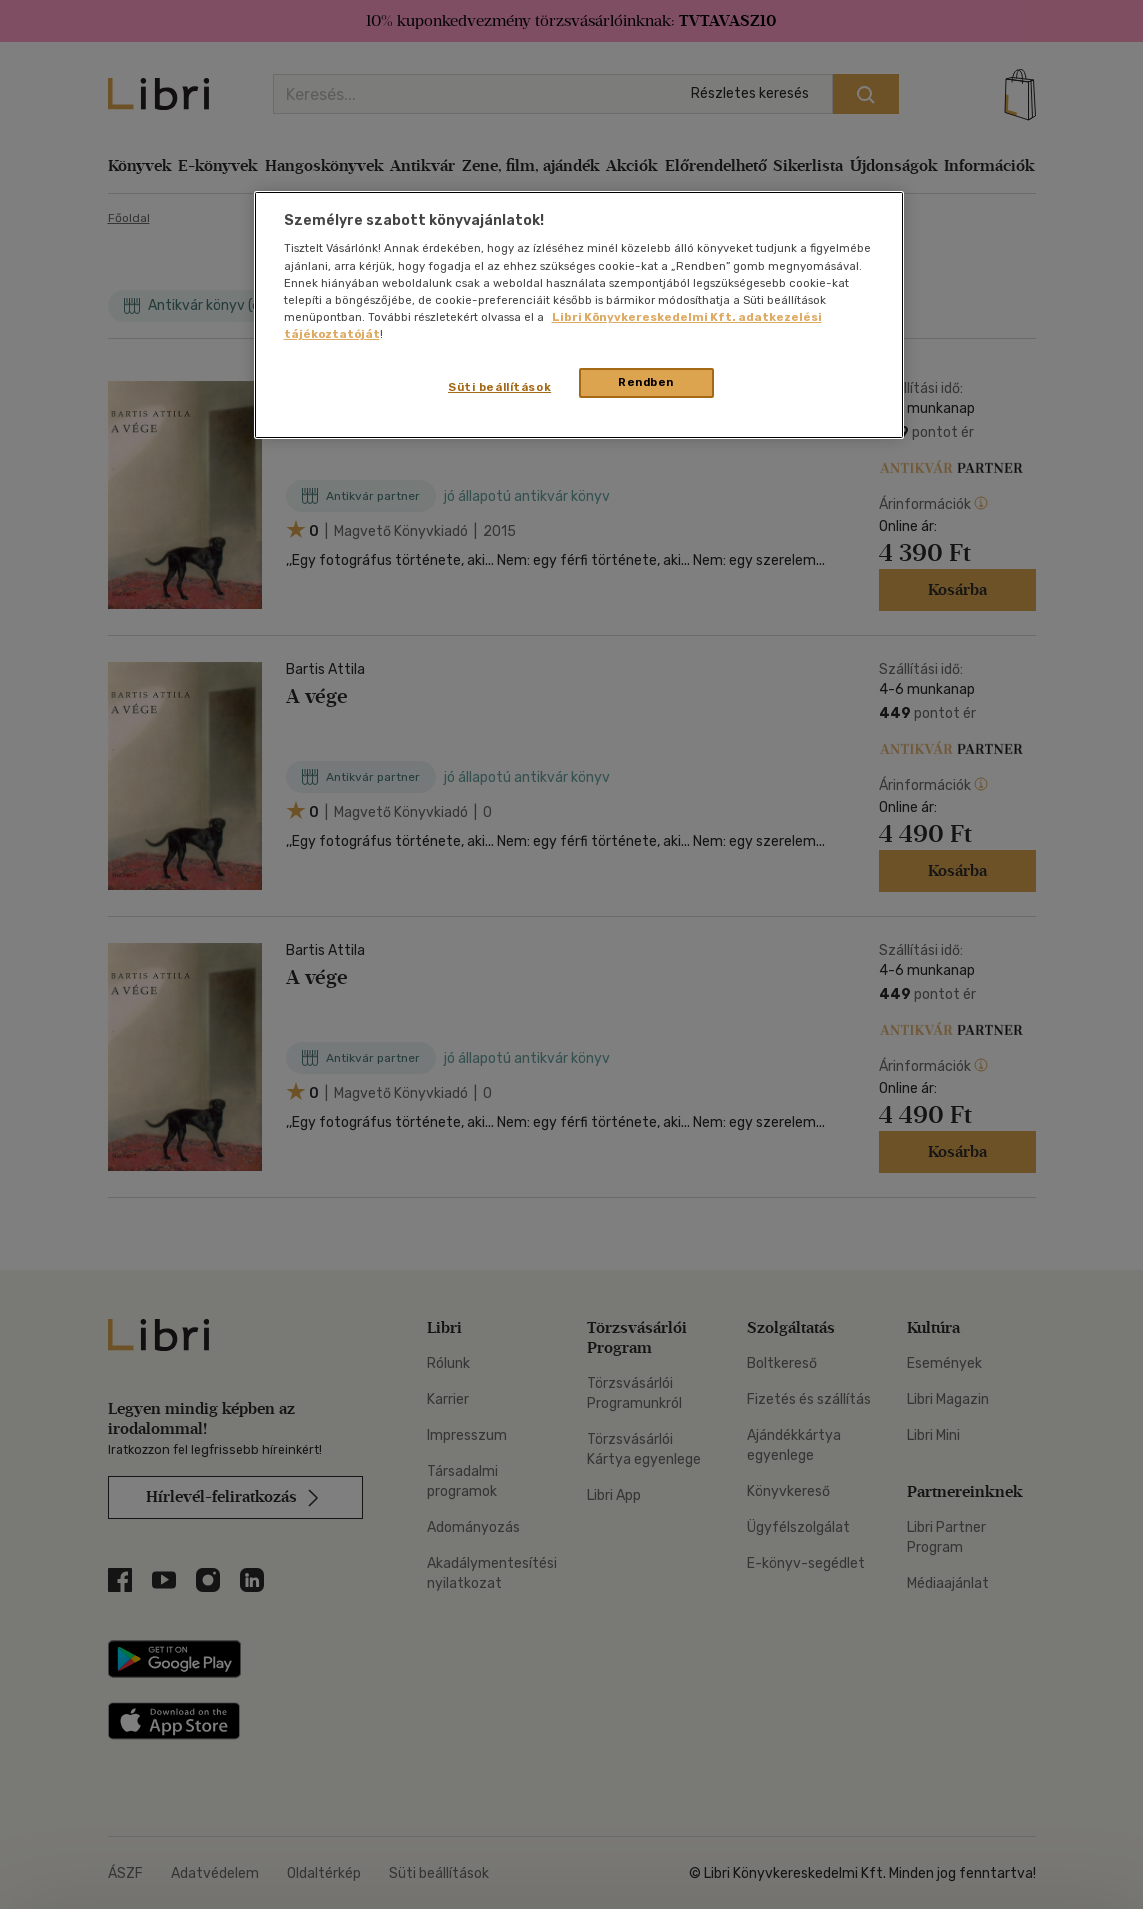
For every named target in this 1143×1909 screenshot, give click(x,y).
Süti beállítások (499, 387)
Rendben (646, 382)
